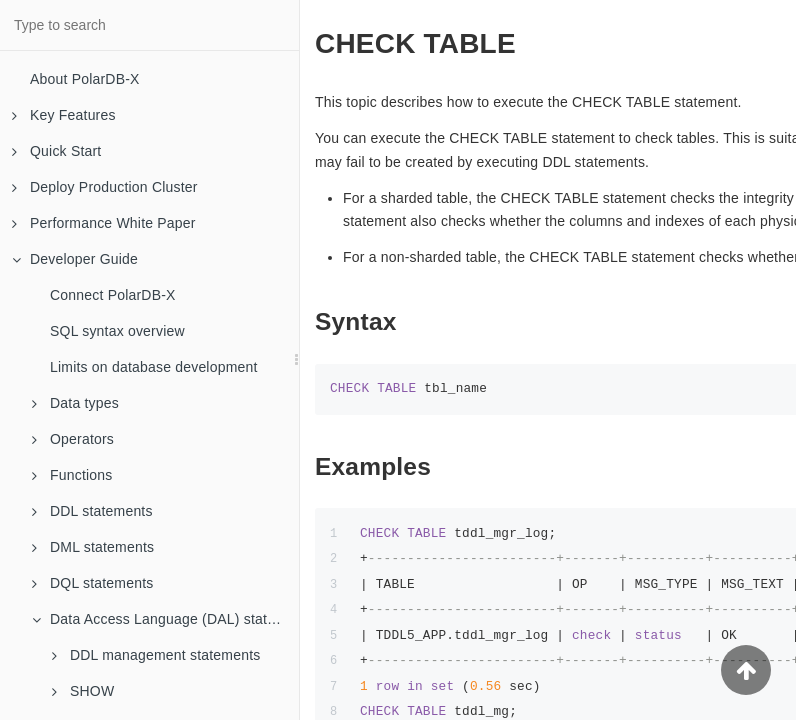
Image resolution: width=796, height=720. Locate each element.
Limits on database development (154, 367)
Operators (73, 439)
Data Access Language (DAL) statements (165, 619)
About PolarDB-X (85, 79)
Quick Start (56, 151)
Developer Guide (75, 259)
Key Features (64, 115)
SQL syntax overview (117, 331)
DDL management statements (156, 655)
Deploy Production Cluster (105, 187)
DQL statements (92, 583)
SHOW (83, 691)
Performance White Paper (104, 223)
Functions (72, 475)
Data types (75, 403)
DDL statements (92, 511)
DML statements (93, 547)
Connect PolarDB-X (113, 295)
